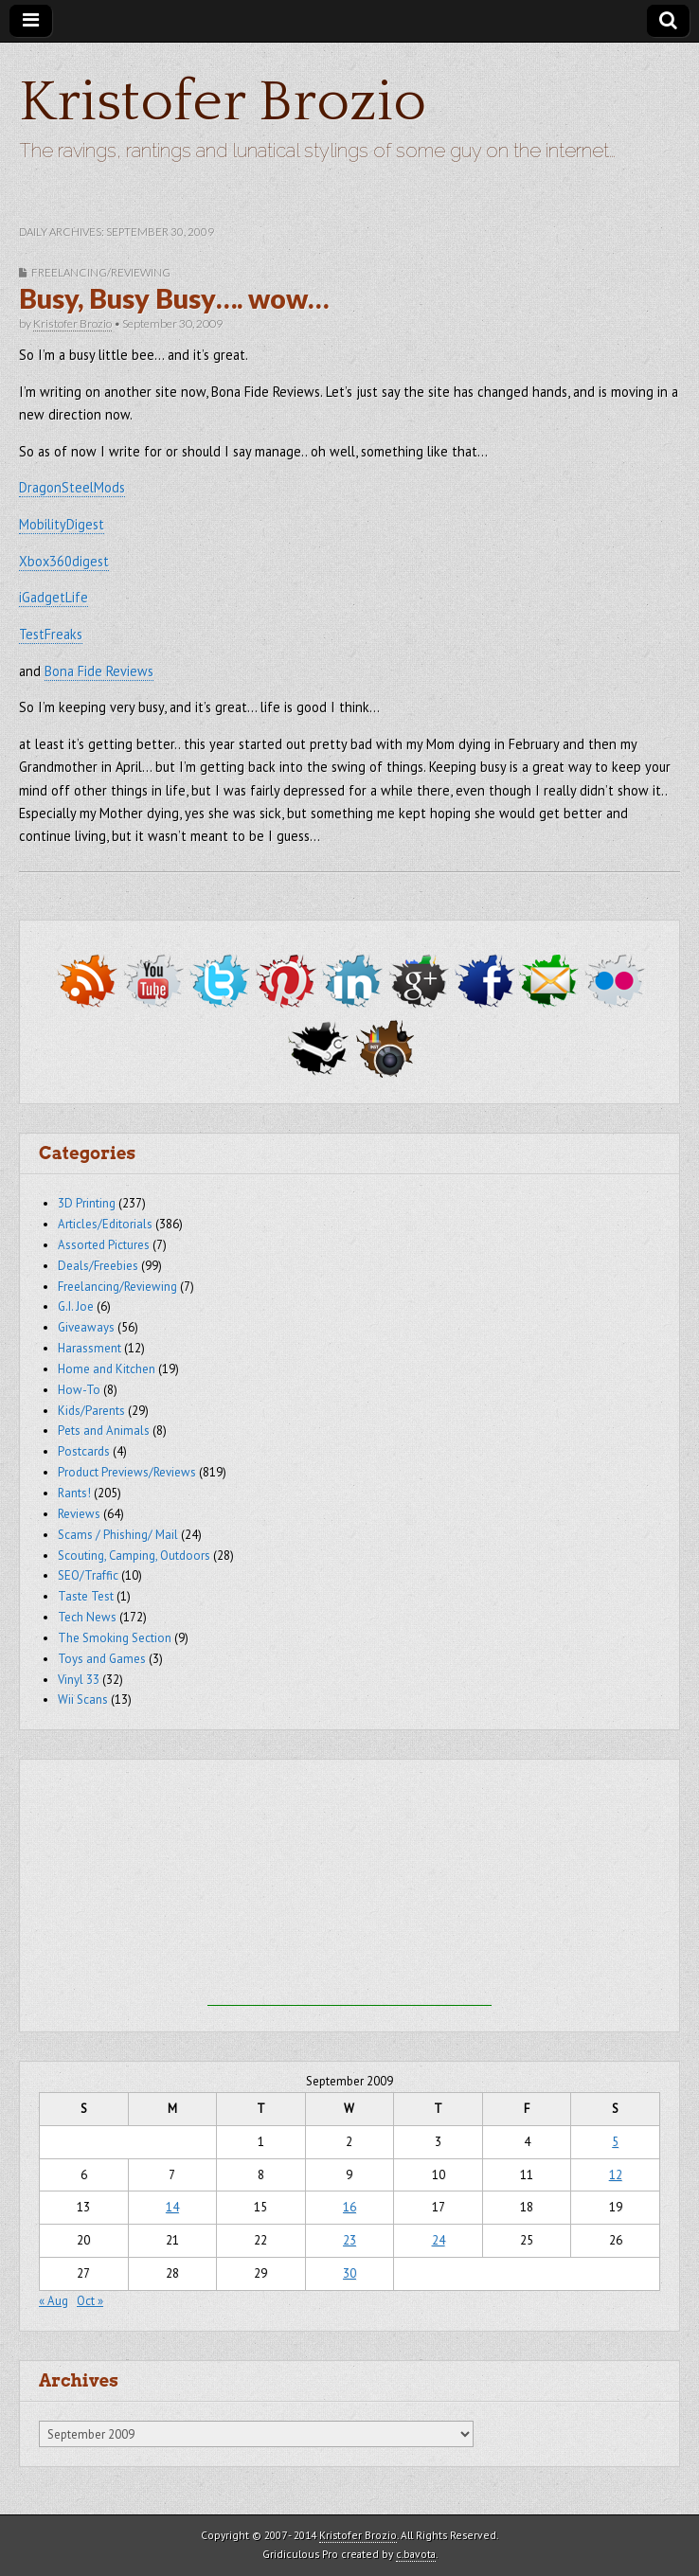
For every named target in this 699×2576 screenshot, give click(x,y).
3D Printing (87, 1203)
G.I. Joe (76, 1306)
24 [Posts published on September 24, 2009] (438, 2240)
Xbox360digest (64, 561)
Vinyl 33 (78, 1680)
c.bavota (416, 2554)
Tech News (87, 1617)
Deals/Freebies (98, 1266)
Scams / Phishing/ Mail (118, 1535)
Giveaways (86, 1327)
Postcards (84, 1451)
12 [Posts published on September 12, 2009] (615, 2175)
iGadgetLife (53, 597)
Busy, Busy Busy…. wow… (174, 298)
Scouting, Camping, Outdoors (134, 1555)
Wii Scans (83, 1699)
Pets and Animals (104, 1430)
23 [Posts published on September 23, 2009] (349, 2240)
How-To (79, 1390)
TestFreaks (50, 634)
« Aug (53, 2301)
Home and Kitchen (106, 1369)
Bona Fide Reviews (99, 671)
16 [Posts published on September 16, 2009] (349, 2207)
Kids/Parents (91, 1411)
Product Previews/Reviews (127, 1472)
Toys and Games (102, 1659)
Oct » (90, 2301)
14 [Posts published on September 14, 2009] (172, 2207)
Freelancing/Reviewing (100, 272)
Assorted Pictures (104, 1245)
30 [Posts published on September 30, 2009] (349, 2273)
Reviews (79, 1514)
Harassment (89, 1348)
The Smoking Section (114, 1638)
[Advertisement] (349, 1887)
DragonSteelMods (72, 487)
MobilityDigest (61, 524)
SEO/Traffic (88, 1575)
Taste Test (86, 1596)
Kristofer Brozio (222, 102)
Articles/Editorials (105, 1224)
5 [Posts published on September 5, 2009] (615, 2142)
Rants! (74, 1493)
